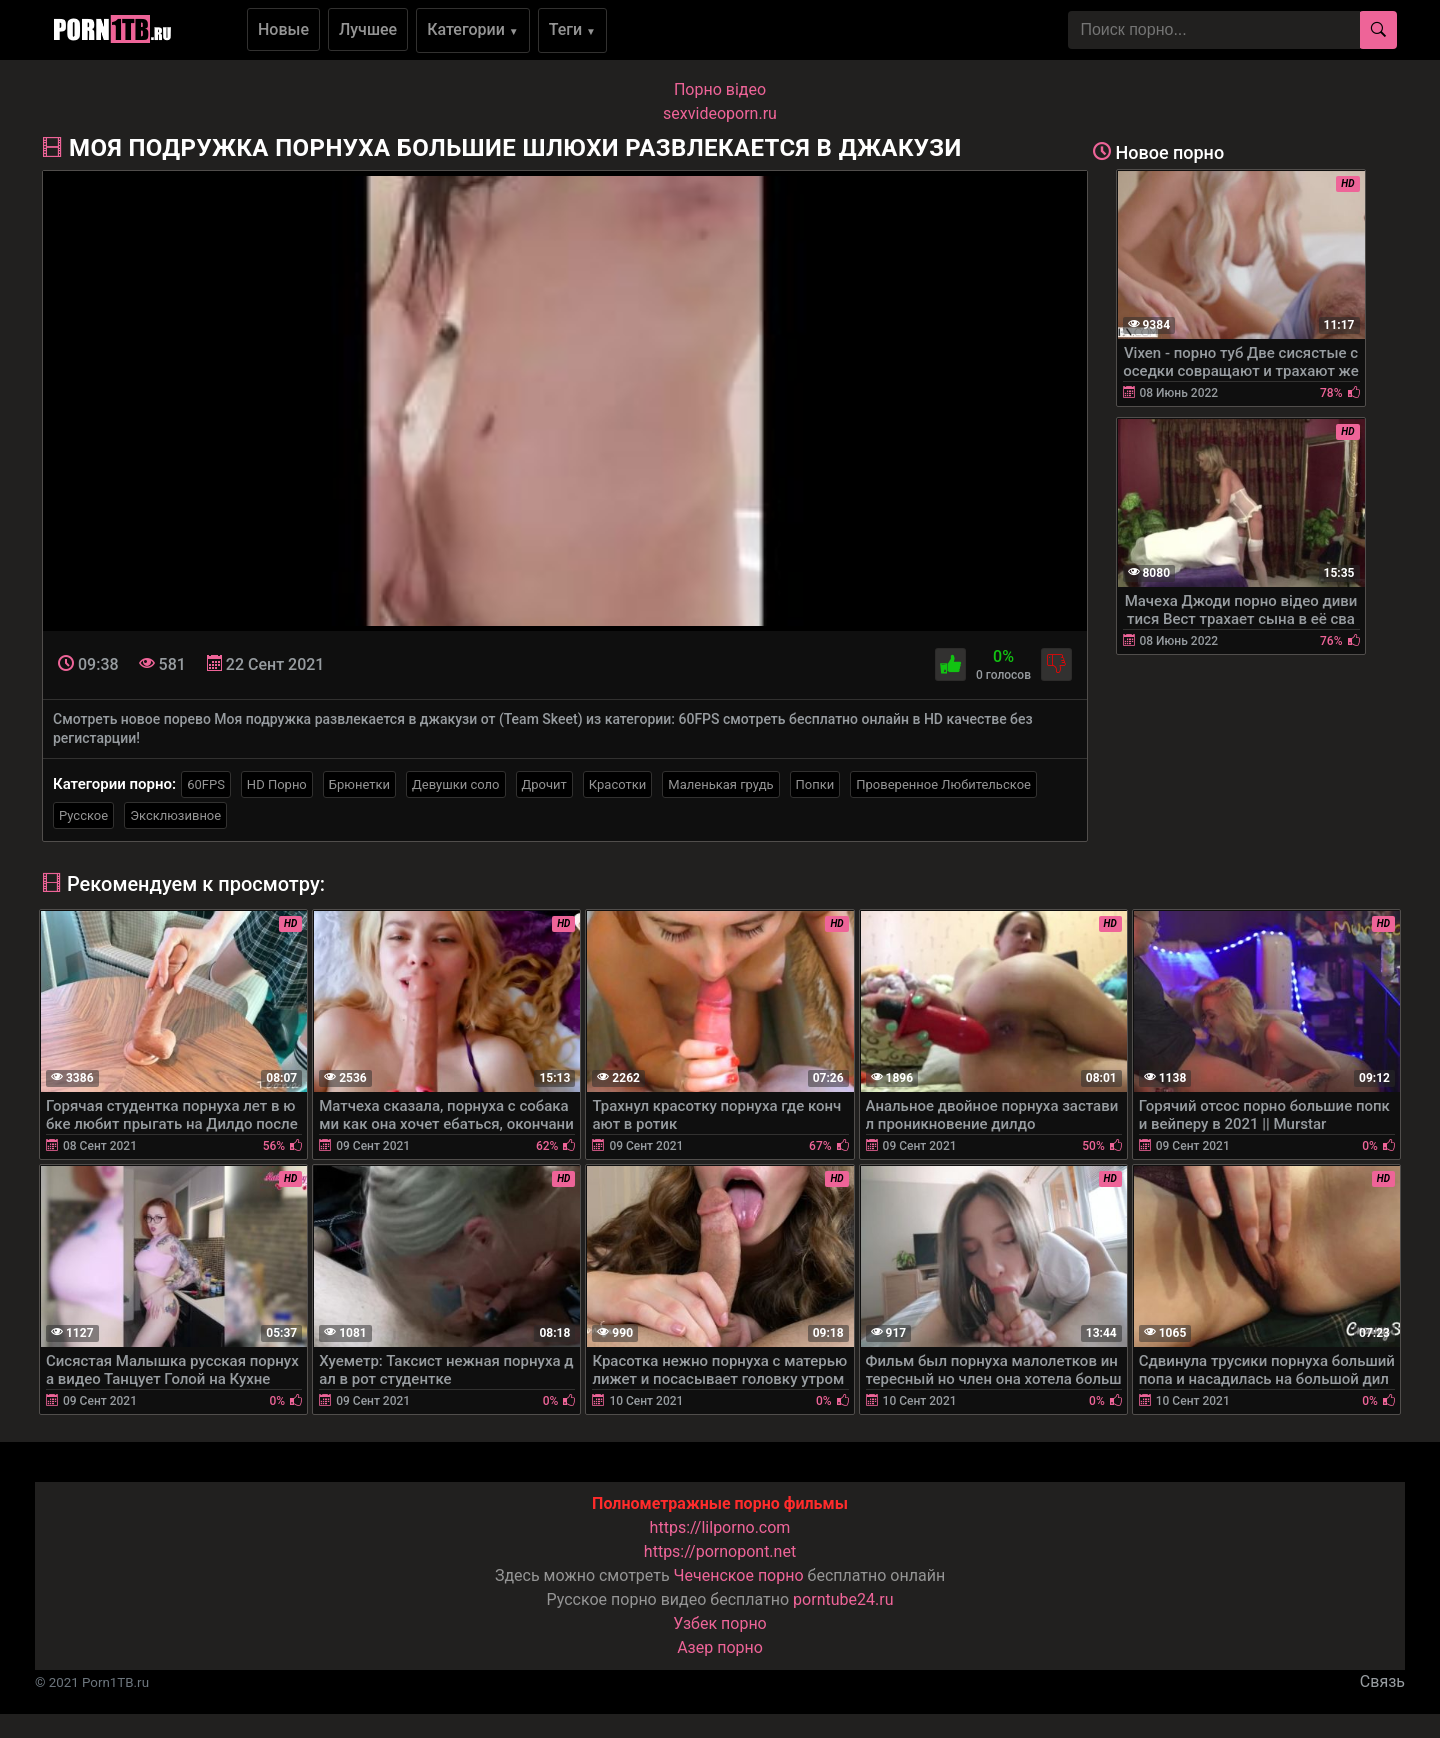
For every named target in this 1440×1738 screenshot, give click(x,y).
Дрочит (544, 784)
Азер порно (720, 1647)
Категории (473, 29)
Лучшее (368, 29)
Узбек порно (720, 1623)
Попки (815, 784)
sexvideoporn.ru (720, 113)
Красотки (617, 784)
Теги (572, 29)
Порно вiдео (720, 89)
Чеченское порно (739, 1575)
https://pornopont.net (720, 1551)
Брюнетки (359, 784)
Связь (1382, 1681)
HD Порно (277, 784)
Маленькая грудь (720, 784)
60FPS (206, 784)
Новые (283, 29)
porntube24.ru (843, 1599)
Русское (83, 815)
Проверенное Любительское (943, 784)
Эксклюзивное (175, 815)
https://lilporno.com (720, 1527)
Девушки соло (456, 784)
